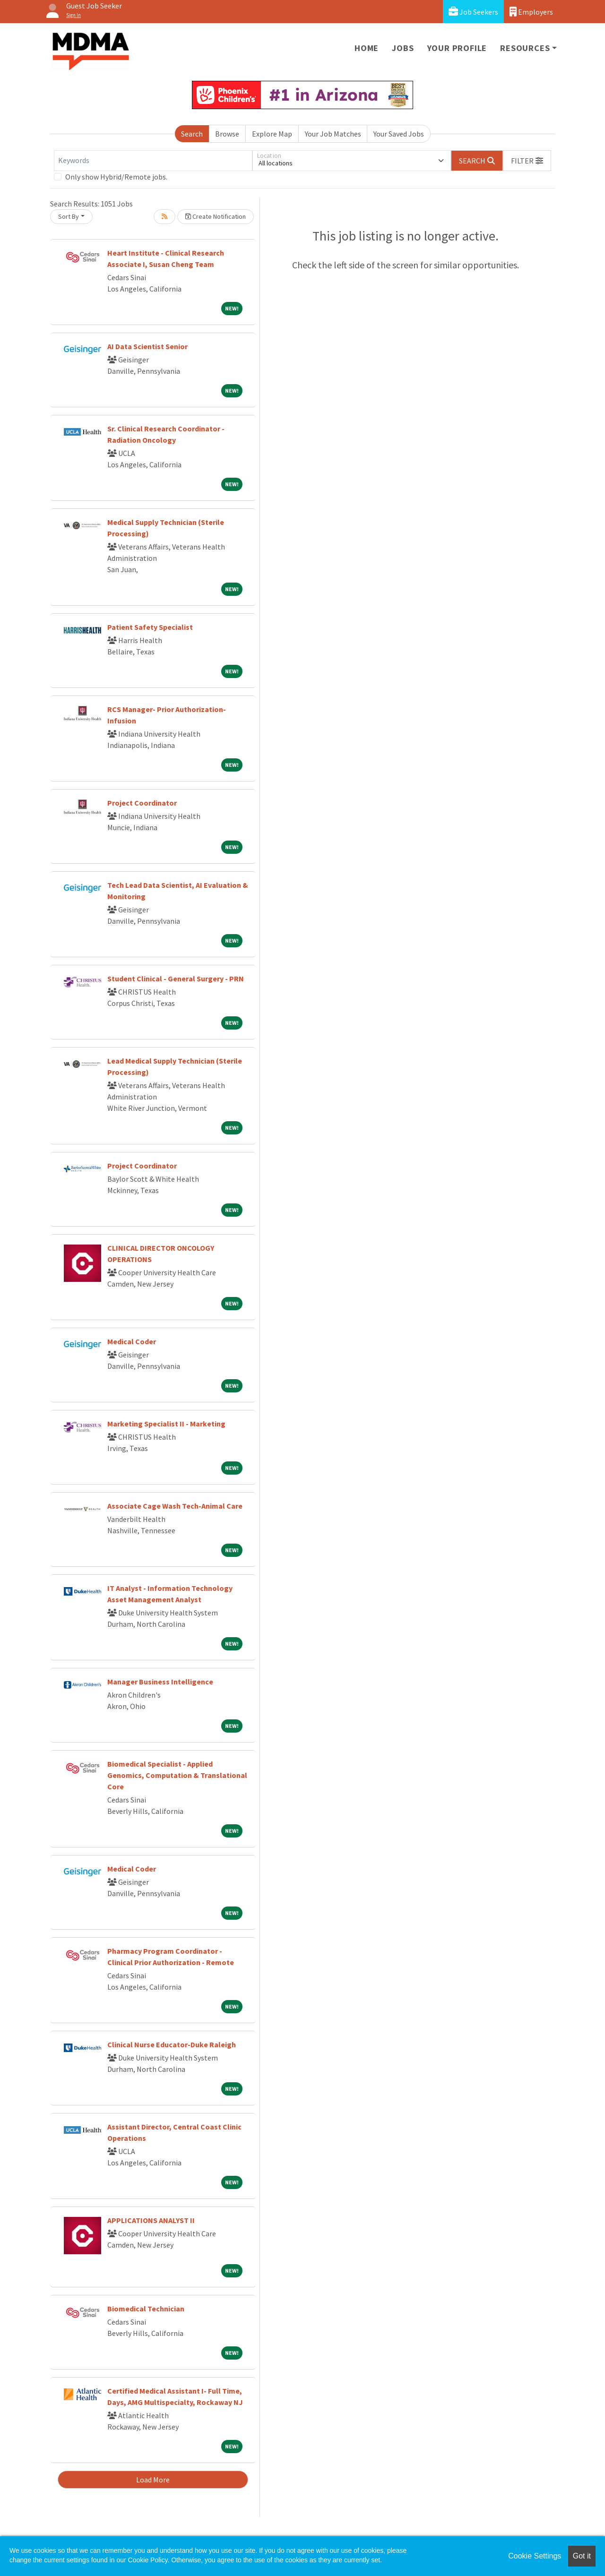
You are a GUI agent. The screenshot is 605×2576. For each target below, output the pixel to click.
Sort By (68, 216)
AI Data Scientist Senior (147, 346)
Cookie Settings (534, 2556)
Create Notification (215, 216)
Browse (227, 133)
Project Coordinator (142, 802)
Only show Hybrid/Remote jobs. (116, 176)
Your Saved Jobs (398, 133)
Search (192, 133)
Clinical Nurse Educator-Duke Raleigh (171, 2044)
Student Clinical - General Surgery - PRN (175, 978)
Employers (531, 11)
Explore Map (272, 133)
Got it (582, 2556)
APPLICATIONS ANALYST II (151, 2220)
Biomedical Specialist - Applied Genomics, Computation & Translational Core (177, 1775)
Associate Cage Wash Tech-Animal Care (174, 1506)
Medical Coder (131, 1341)
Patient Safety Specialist (150, 627)
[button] (527, 160)
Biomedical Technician (145, 2308)
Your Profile (457, 48)
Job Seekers (473, 11)
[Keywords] (153, 160)
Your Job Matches (333, 133)
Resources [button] (525, 48)
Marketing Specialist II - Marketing (166, 1423)
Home (366, 48)
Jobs (403, 48)
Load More (153, 2479)
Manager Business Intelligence (160, 1681)
